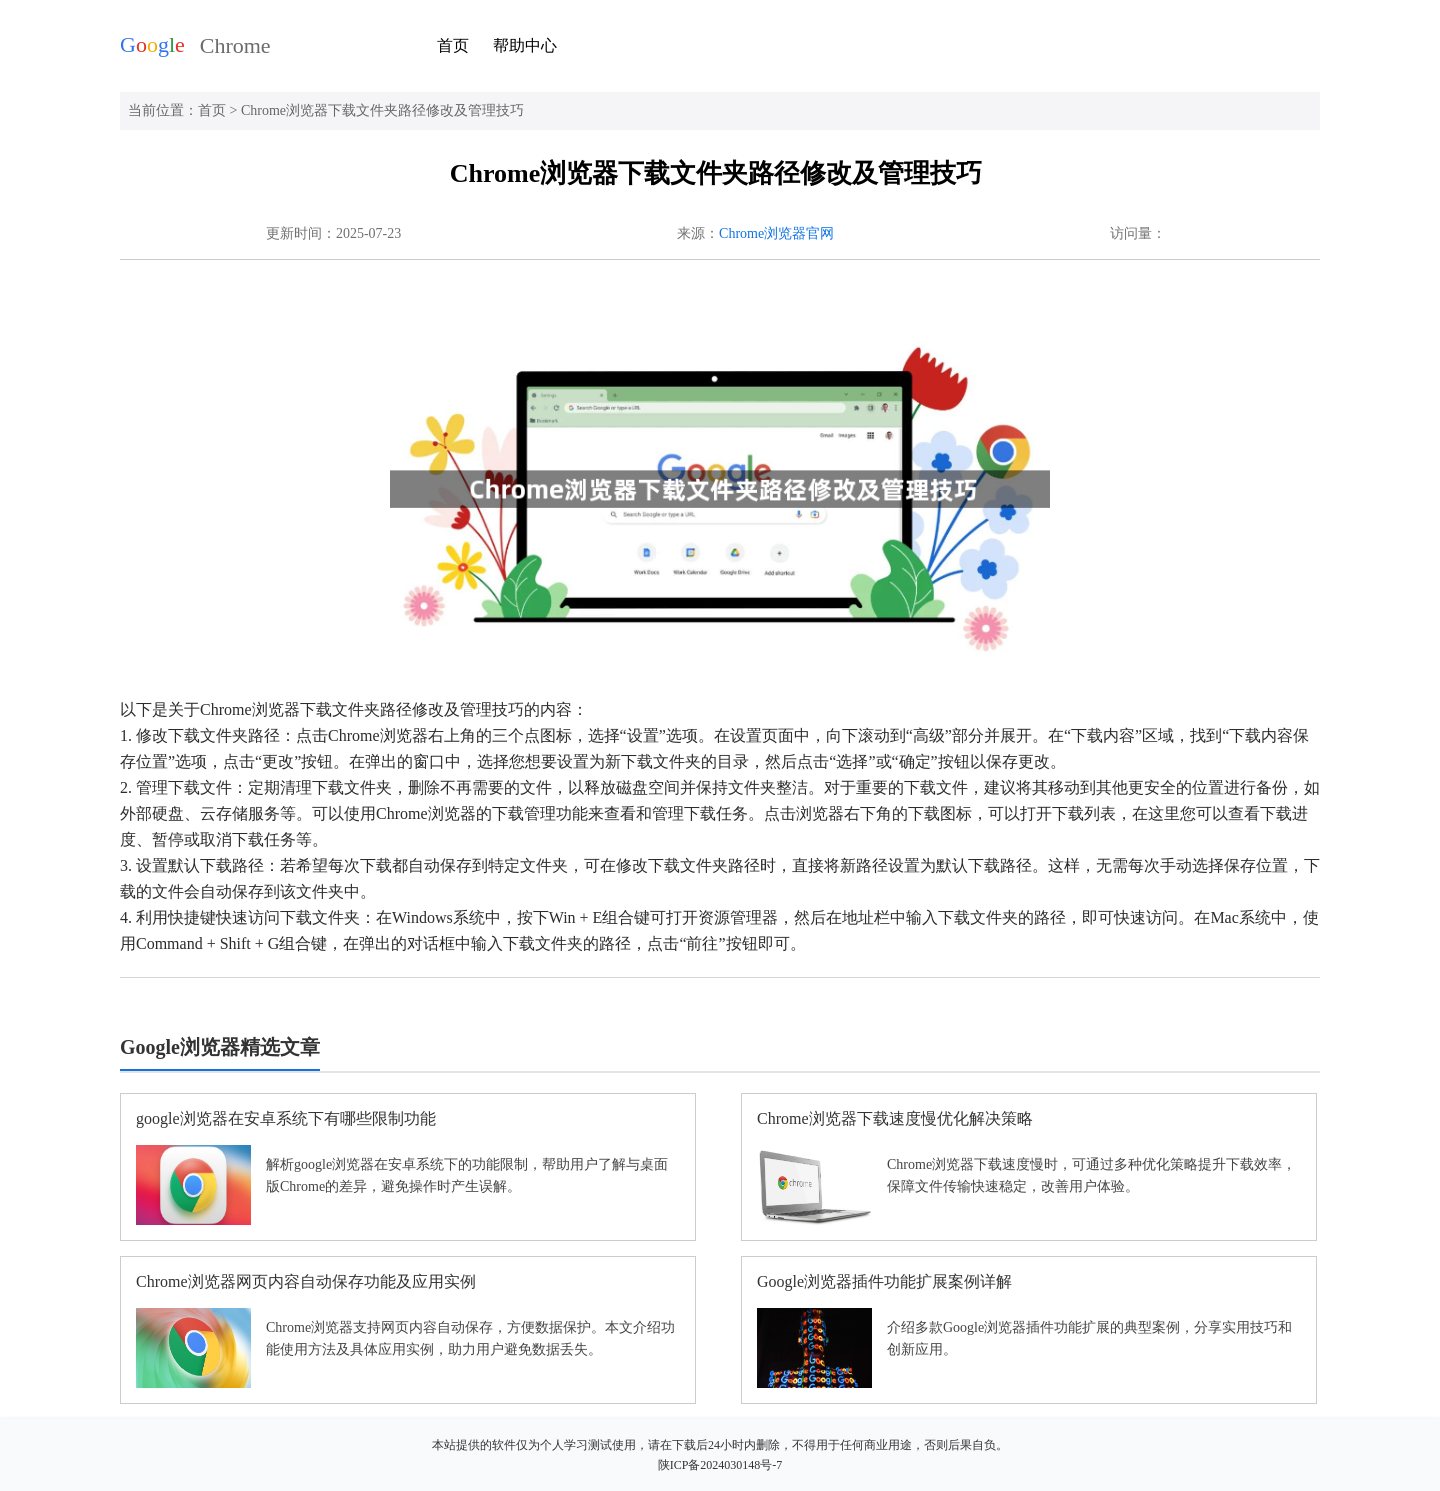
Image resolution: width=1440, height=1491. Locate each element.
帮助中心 (525, 45)
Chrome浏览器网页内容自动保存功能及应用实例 (306, 1281)
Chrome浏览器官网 (776, 233)
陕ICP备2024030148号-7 (720, 1465)
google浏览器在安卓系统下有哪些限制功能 (286, 1118)
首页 (453, 45)
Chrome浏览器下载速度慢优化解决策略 (895, 1118)
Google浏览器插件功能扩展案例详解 (884, 1281)
